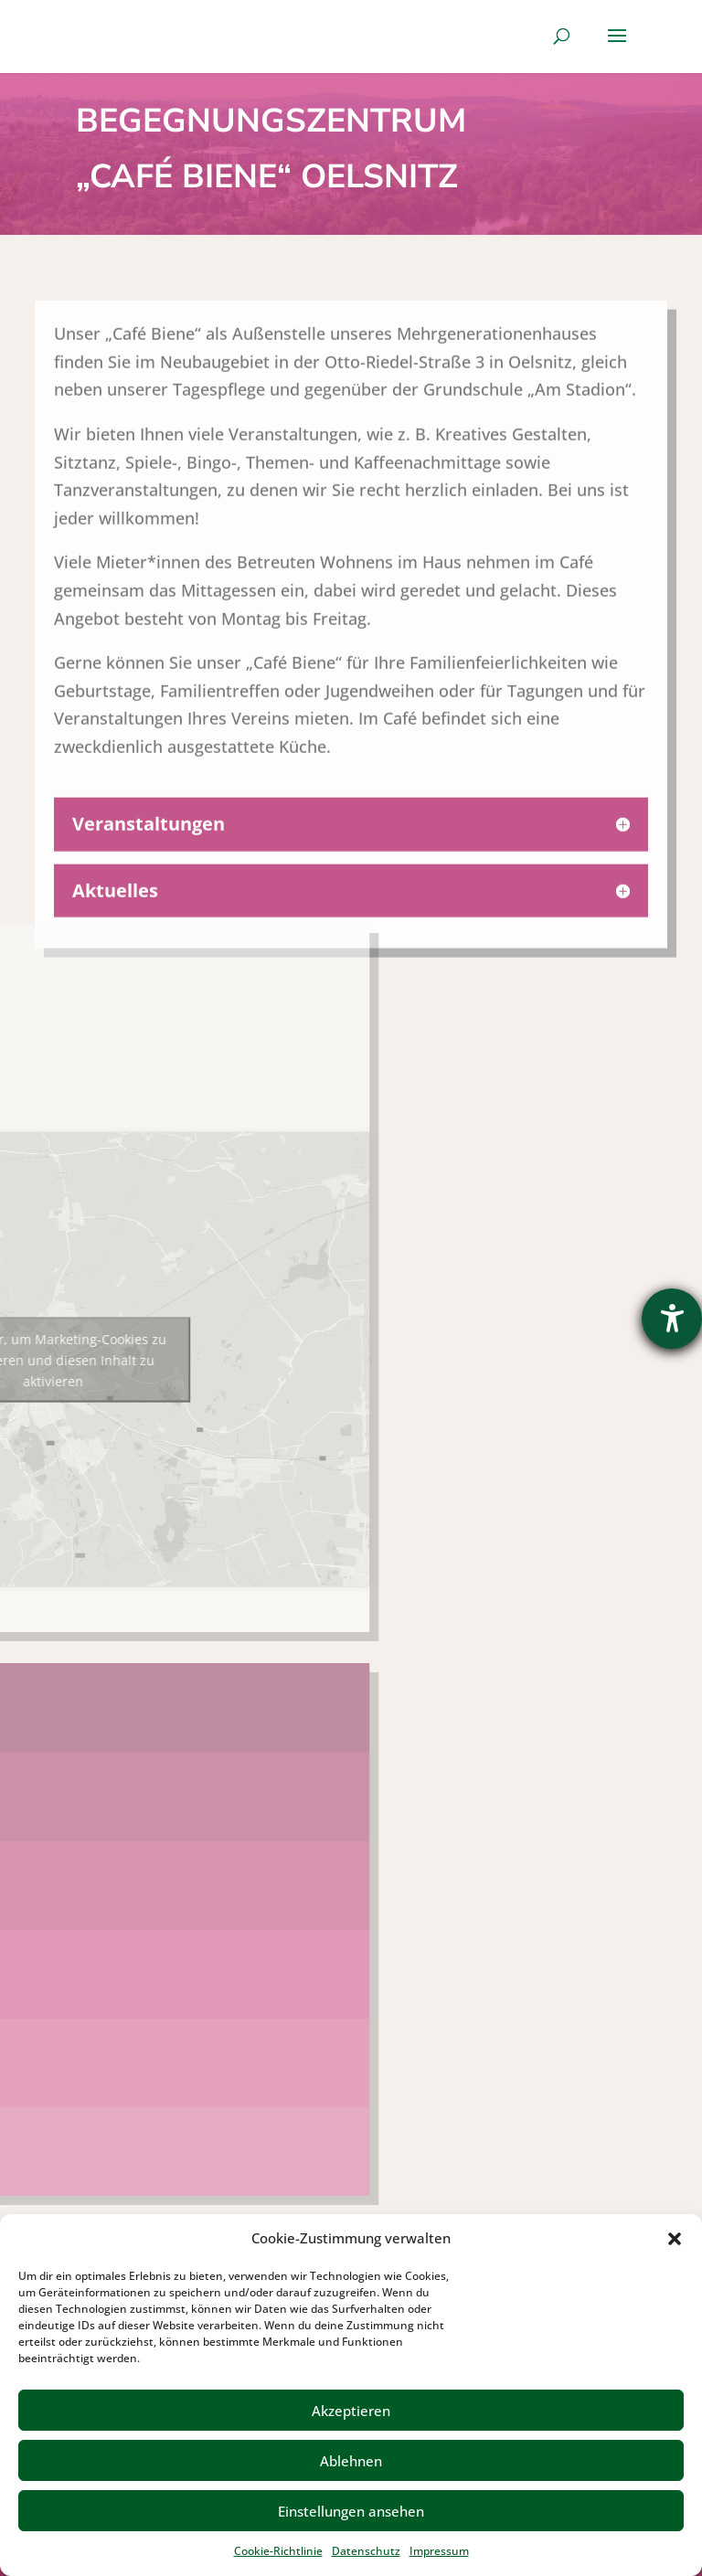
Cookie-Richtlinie (278, 2551)
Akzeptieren (351, 2410)
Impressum (439, 2551)
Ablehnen (351, 2461)
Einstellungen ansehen (351, 2511)
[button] (674, 2239)
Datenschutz (366, 2551)
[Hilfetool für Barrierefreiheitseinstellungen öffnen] (672, 1318)
